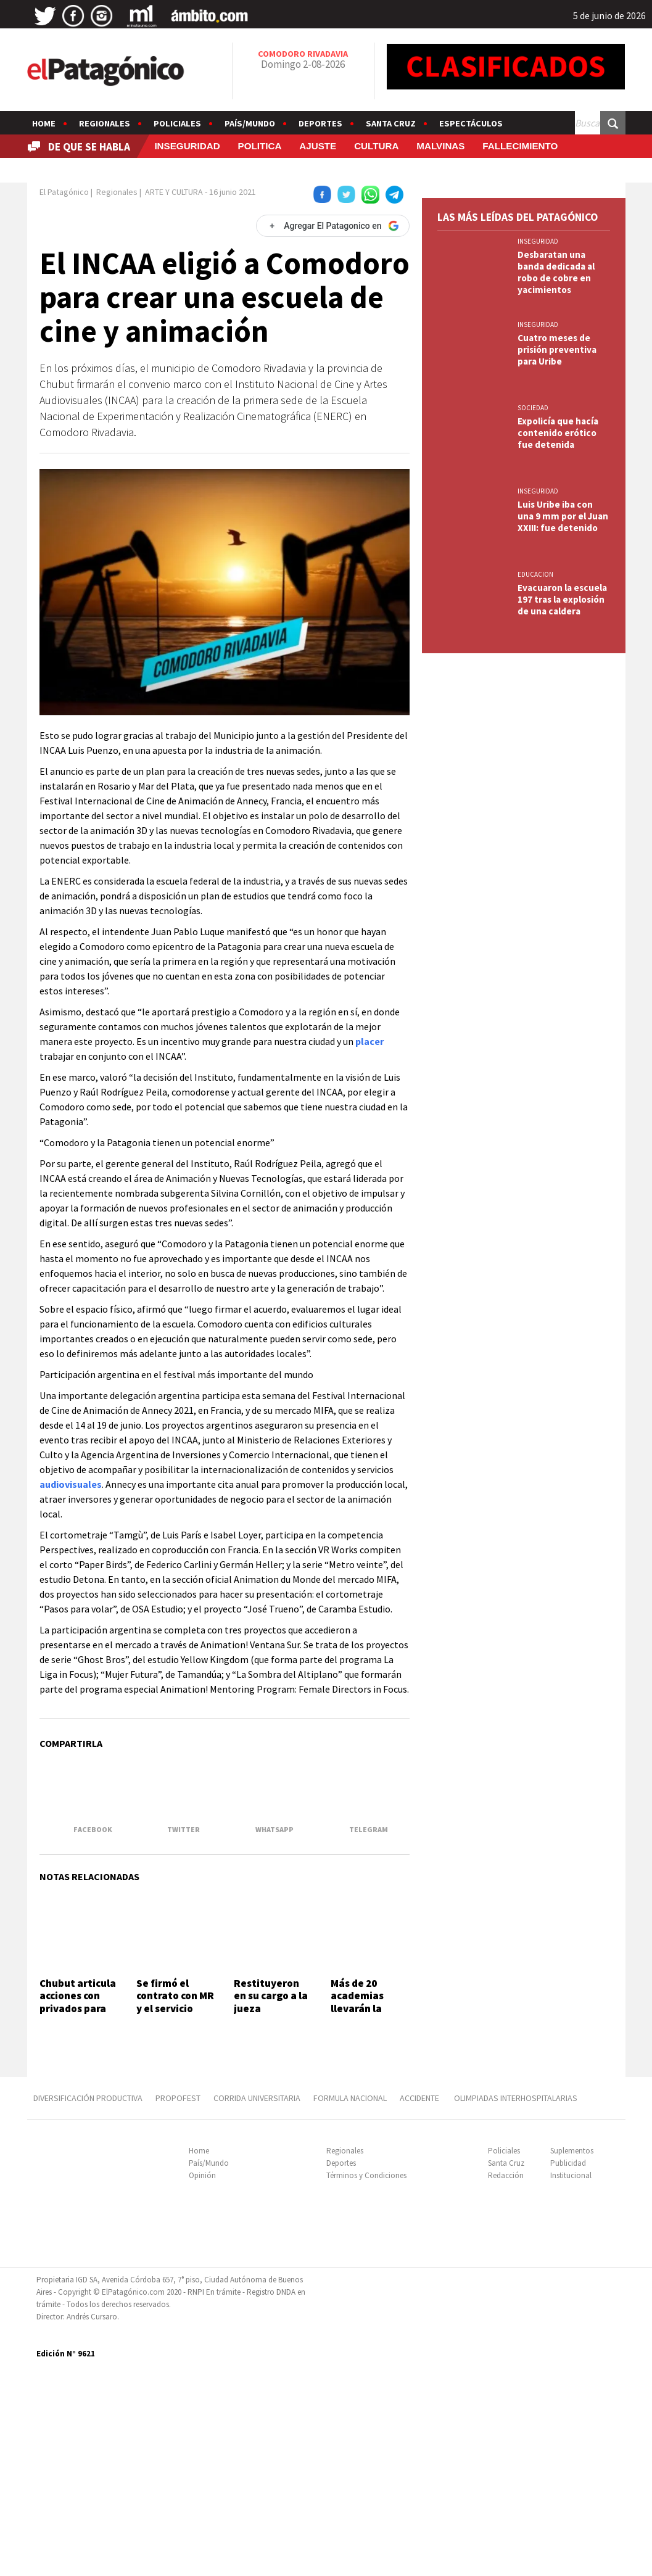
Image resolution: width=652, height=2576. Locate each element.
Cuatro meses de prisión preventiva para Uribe (557, 793)
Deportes (320, 123)
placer (369, 1097)
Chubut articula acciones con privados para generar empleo (78, 2168)
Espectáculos (471, 123)
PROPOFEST (177, 2301)
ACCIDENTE (420, 2301)
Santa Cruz (391, 123)
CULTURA (376, 146)
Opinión (202, 2379)
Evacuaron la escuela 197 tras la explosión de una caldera (562, 1043)
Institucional (571, 2379)
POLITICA (260, 146)
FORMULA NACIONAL (350, 2301)
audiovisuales (70, 1540)
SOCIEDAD (533, 852)
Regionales (104, 123)
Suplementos (571, 2354)
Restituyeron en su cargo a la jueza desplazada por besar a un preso (271, 2181)
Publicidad (568, 2366)
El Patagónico (64, 247)
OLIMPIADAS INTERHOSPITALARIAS (515, 2301)
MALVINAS (440, 146)
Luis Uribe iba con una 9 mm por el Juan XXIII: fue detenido (563, 960)
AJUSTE (317, 146)
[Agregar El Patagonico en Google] (332, 281)
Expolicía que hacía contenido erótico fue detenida (558, 876)
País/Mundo (250, 123)
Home (44, 123)
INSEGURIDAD (187, 146)
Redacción (506, 2379)
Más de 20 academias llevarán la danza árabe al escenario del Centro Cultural (368, 2181)
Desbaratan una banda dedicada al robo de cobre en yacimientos (556, 716)
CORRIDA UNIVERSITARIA (256, 2301)
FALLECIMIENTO (520, 146)
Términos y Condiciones (366, 2379)
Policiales (177, 123)
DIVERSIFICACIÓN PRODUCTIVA (87, 2301)
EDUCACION (535, 1018)
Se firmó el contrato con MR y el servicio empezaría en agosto (175, 2175)
